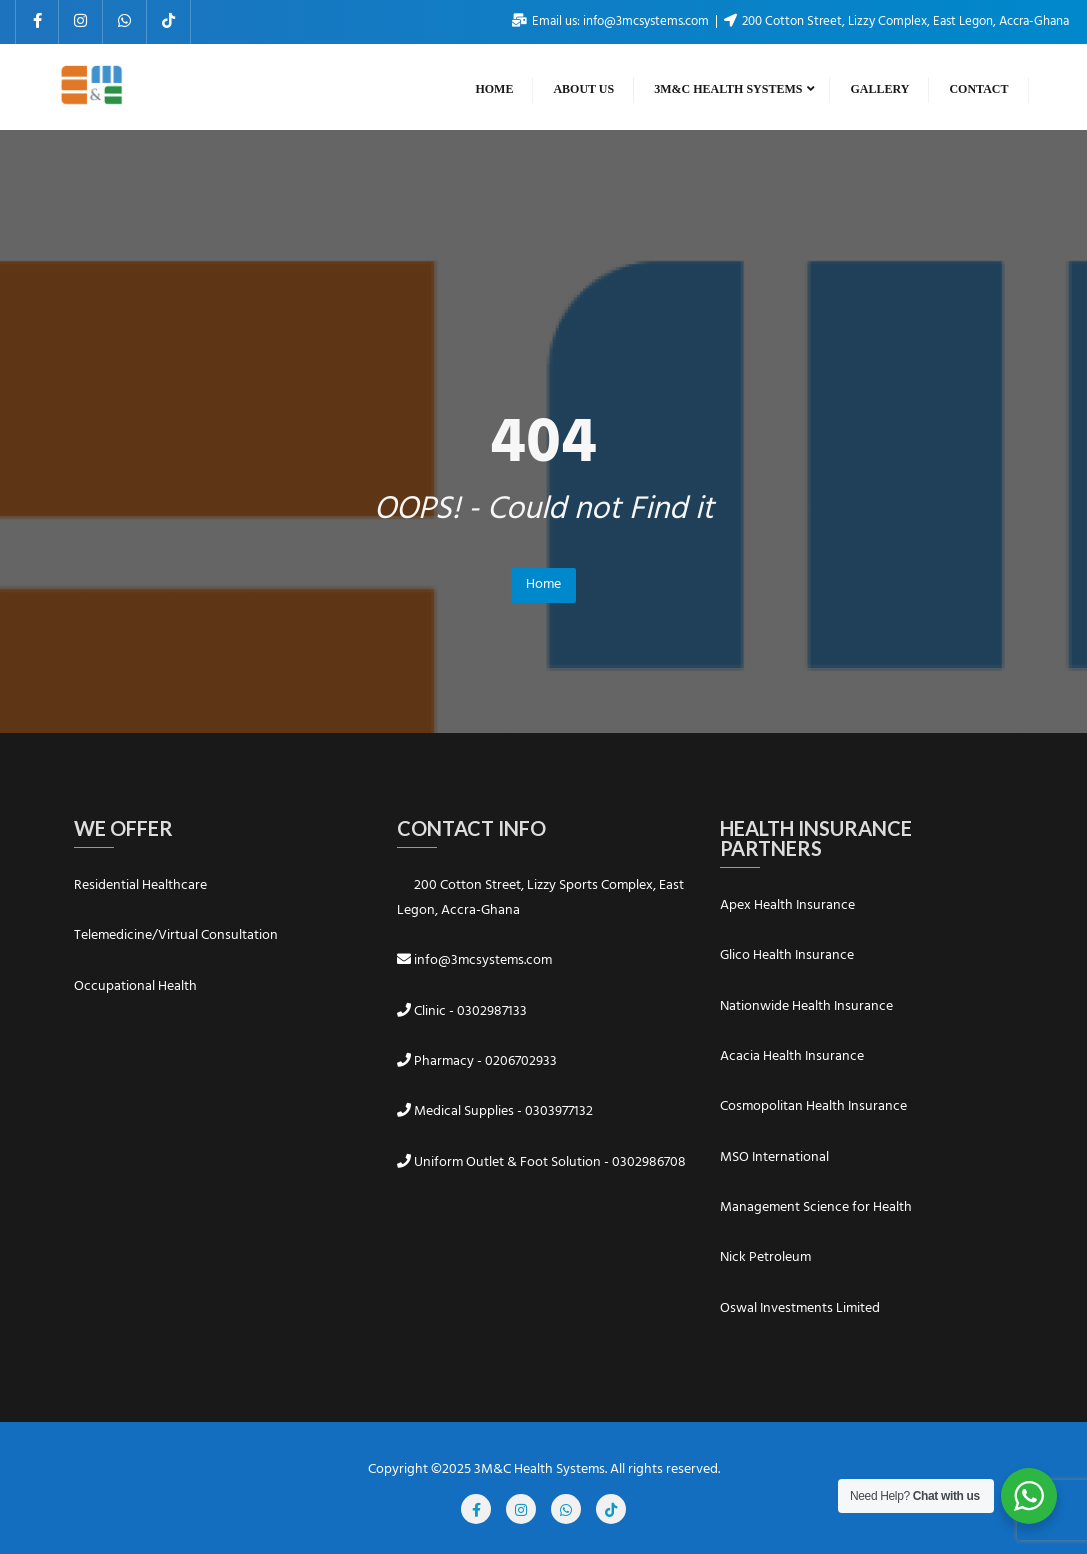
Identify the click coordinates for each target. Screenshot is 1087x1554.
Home (543, 584)
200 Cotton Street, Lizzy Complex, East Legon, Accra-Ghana (896, 21)
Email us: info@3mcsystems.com (612, 21)
